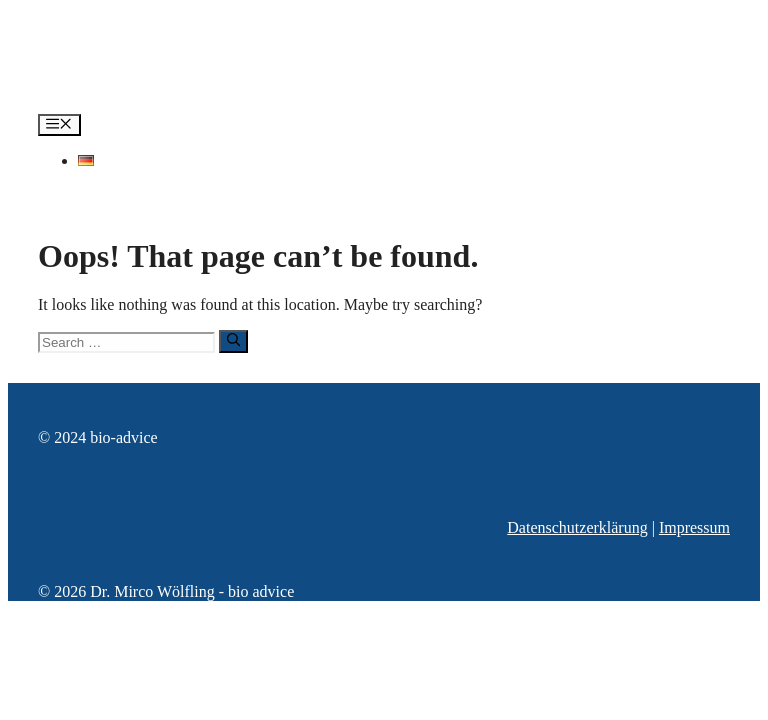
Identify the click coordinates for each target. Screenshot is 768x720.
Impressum (694, 527)
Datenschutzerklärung (577, 527)
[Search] (233, 341)
